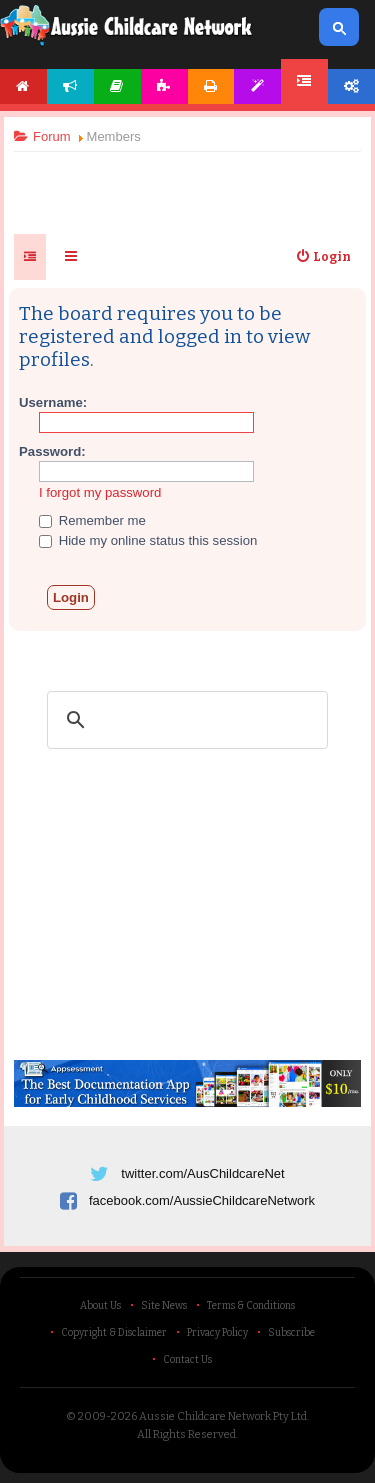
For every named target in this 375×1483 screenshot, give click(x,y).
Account (351, 86)
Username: (53, 402)
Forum (304, 81)
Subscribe (291, 1333)
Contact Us (187, 1360)
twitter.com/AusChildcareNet (202, 1173)
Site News (164, 1306)
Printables (211, 86)
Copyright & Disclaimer (114, 1333)
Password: (52, 451)
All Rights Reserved (186, 1434)
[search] (184, 720)
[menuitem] (323, 257)
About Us (100, 1306)
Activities (164, 86)
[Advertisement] (188, 184)
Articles (117, 86)
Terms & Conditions (251, 1306)
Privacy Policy (217, 1333)
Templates (257, 86)
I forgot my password (100, 492)
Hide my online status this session (148, 540)
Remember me (92, 520)
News (70, 86)
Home (23, 86)
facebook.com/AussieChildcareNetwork (202, 1200)
